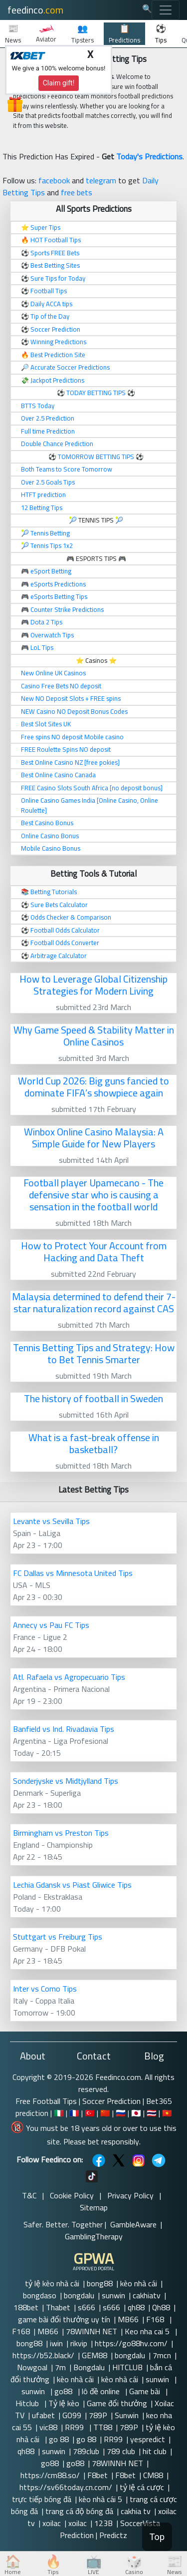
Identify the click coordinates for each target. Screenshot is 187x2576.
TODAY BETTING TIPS (96, 393)
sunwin (113, 2295)
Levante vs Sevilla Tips (51, 1521)
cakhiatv (147, 2295)
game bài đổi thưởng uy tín (64, 2319)
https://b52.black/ (43, 2355)
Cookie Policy (72, 2195)
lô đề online (102, 2391)
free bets (76, 192)
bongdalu (79, 2295)
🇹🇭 (152, 2112)
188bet (25, 2307)
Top (157, 2537)
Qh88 (161, 2307)
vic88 (48, 2427)
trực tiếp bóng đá (41, 2499)
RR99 (75, 2427)
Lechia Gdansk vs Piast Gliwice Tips (72, 1884)
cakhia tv (136, 2511)
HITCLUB (127, 2367)
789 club (121, 2451)
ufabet (43, 2415)
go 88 (59, 2439)
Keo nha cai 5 (148, 2331)
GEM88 (94, 2355)
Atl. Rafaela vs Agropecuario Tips (69, 1676)
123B (103, 2523)
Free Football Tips (46, 2100)
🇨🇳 (105, 2112)
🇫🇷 (74, 2112)
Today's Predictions (149, 156)
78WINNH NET (91, 2331)
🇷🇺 (121, 2112)
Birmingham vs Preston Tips (61, 1832)
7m (60, 2367)
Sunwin (127, 2415)
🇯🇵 (136, 2112)
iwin (56, 2343)
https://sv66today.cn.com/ (65, 2487)
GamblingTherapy (94, 2236)
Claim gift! (59, 83)
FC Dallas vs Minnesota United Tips (73, 1572)
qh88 (136, 2307)
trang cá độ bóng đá (79, 2511)
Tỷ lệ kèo (63, 2403)
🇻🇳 (167, 2112)
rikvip (78, 2343)
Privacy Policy (130, 2195)
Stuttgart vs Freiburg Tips (57, 1936)
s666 (86, 2307)
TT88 (102, 2427)
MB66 (128, 2319)
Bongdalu (89, 2367)
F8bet (97, 2475)
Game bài (145, 2391)
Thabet (58, 2307)
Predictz (113, 2535)
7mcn (162, 2355)
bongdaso (39, 2295)
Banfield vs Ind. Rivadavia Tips (63, 1728)
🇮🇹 (59, 2112)
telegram (101, 180)
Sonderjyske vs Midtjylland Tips (65, 1780)
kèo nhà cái (138, 2283)
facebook (54, 180)
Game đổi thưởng (117, 2403)
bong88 (100, 2283)
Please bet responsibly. (102, 2141)
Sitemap (94, 2207)
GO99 (71, 2415)
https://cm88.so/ (50, 2475)
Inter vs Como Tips (45, 1988)
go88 (64, 2391)
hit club (155, 2451)
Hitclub (28, 2403)
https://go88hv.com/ (131, 2343)
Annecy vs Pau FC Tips (51, 1624)
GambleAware (133, 2224)
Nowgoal (32, 2367)
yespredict (147, 2439)
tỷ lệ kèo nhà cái (52, 2283)
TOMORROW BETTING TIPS (96, 457)
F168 (156, 2319)
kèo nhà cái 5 (100, 2499)
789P (98, 2415)
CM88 (153, 2475)
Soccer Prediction (111, 2100)
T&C (29, 2195)
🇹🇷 (90, 2112)
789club (86, 2451)
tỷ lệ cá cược (142, 2487)
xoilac (51, 2523)
